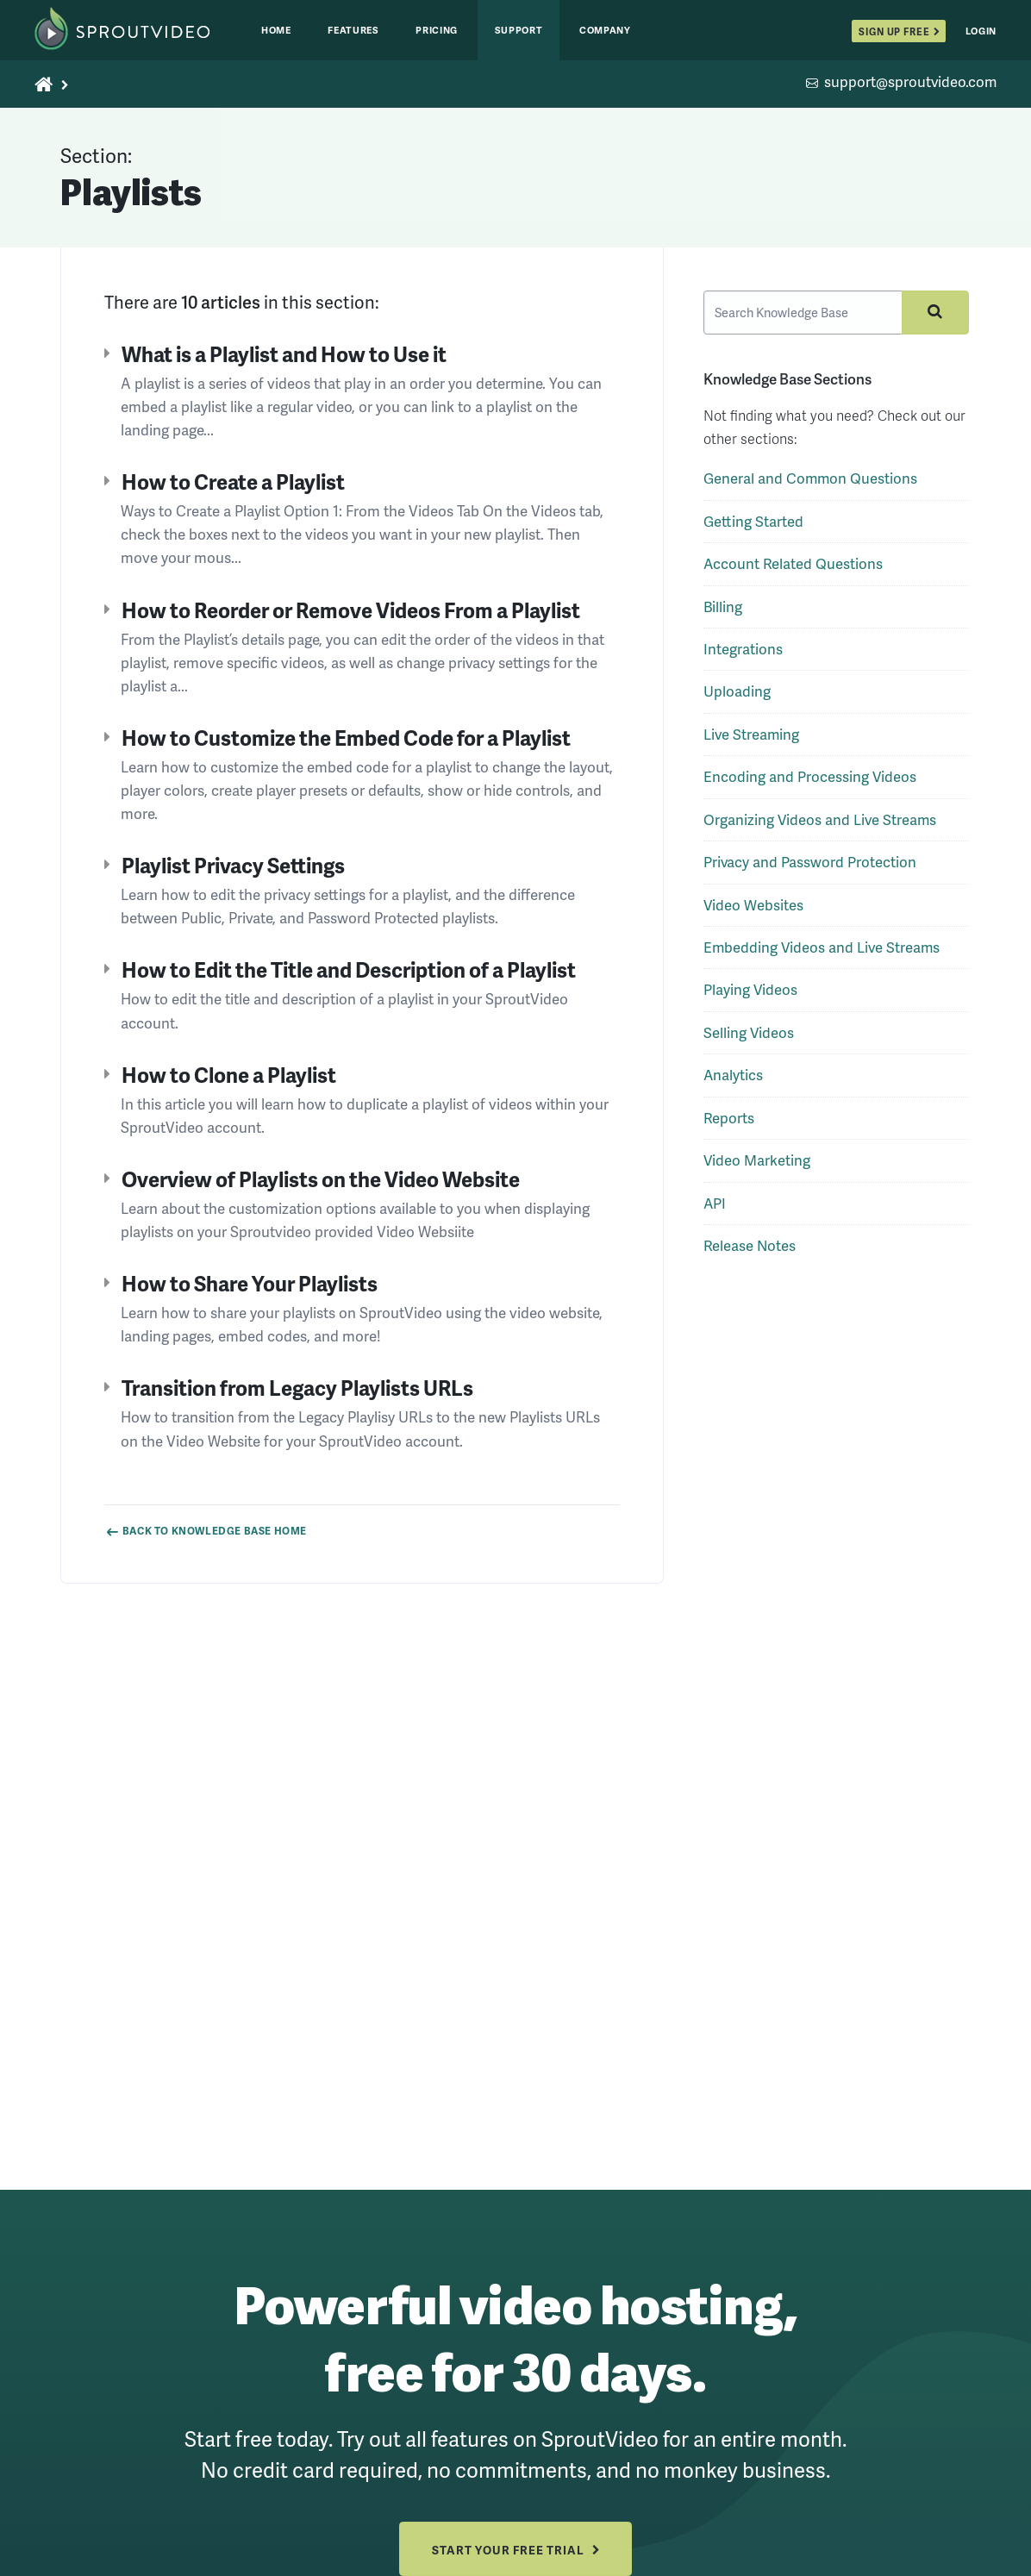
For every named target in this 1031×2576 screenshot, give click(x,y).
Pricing (437, 29)
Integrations (743, 656)
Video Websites (753, 911)
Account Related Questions (793, 570)
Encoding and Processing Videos (809, 783)
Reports (728, 1124)
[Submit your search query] (930, 316)
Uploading (737, 698)
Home (276, 29)
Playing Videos (750, 996)
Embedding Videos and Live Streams (821, 954)
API (714, 1209)
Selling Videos (748, 1038)
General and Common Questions (810, 485)
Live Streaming (751, 740)
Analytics (733, 1081)
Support (519, 29)
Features (353, 29)
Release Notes (749, 1251)
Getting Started (753, 527)
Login (981, 30)
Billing (722, 612)
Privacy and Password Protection (809, 868)
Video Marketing (756, 1167)
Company (605, 29)
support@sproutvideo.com (910, 83)
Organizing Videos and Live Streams (819, 825)
